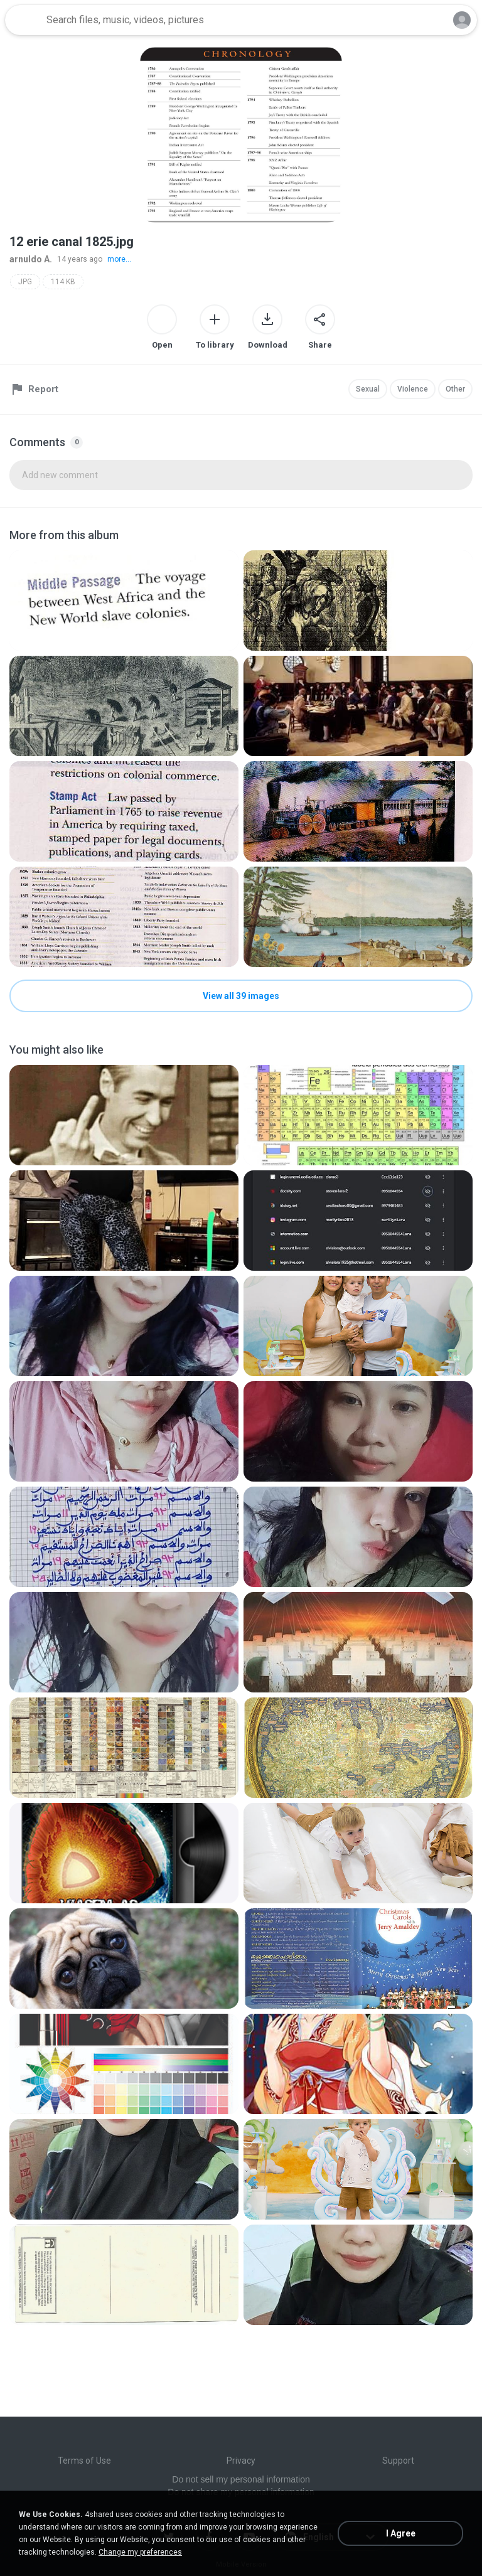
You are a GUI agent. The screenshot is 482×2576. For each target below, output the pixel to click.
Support (398, 2461)
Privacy (241, 2461)
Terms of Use (84, 2461)
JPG (25, 281)
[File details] (123, 600)
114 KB (63, 281)
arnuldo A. (30, 259)
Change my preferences (140, 2552)
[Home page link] (24, 20)
